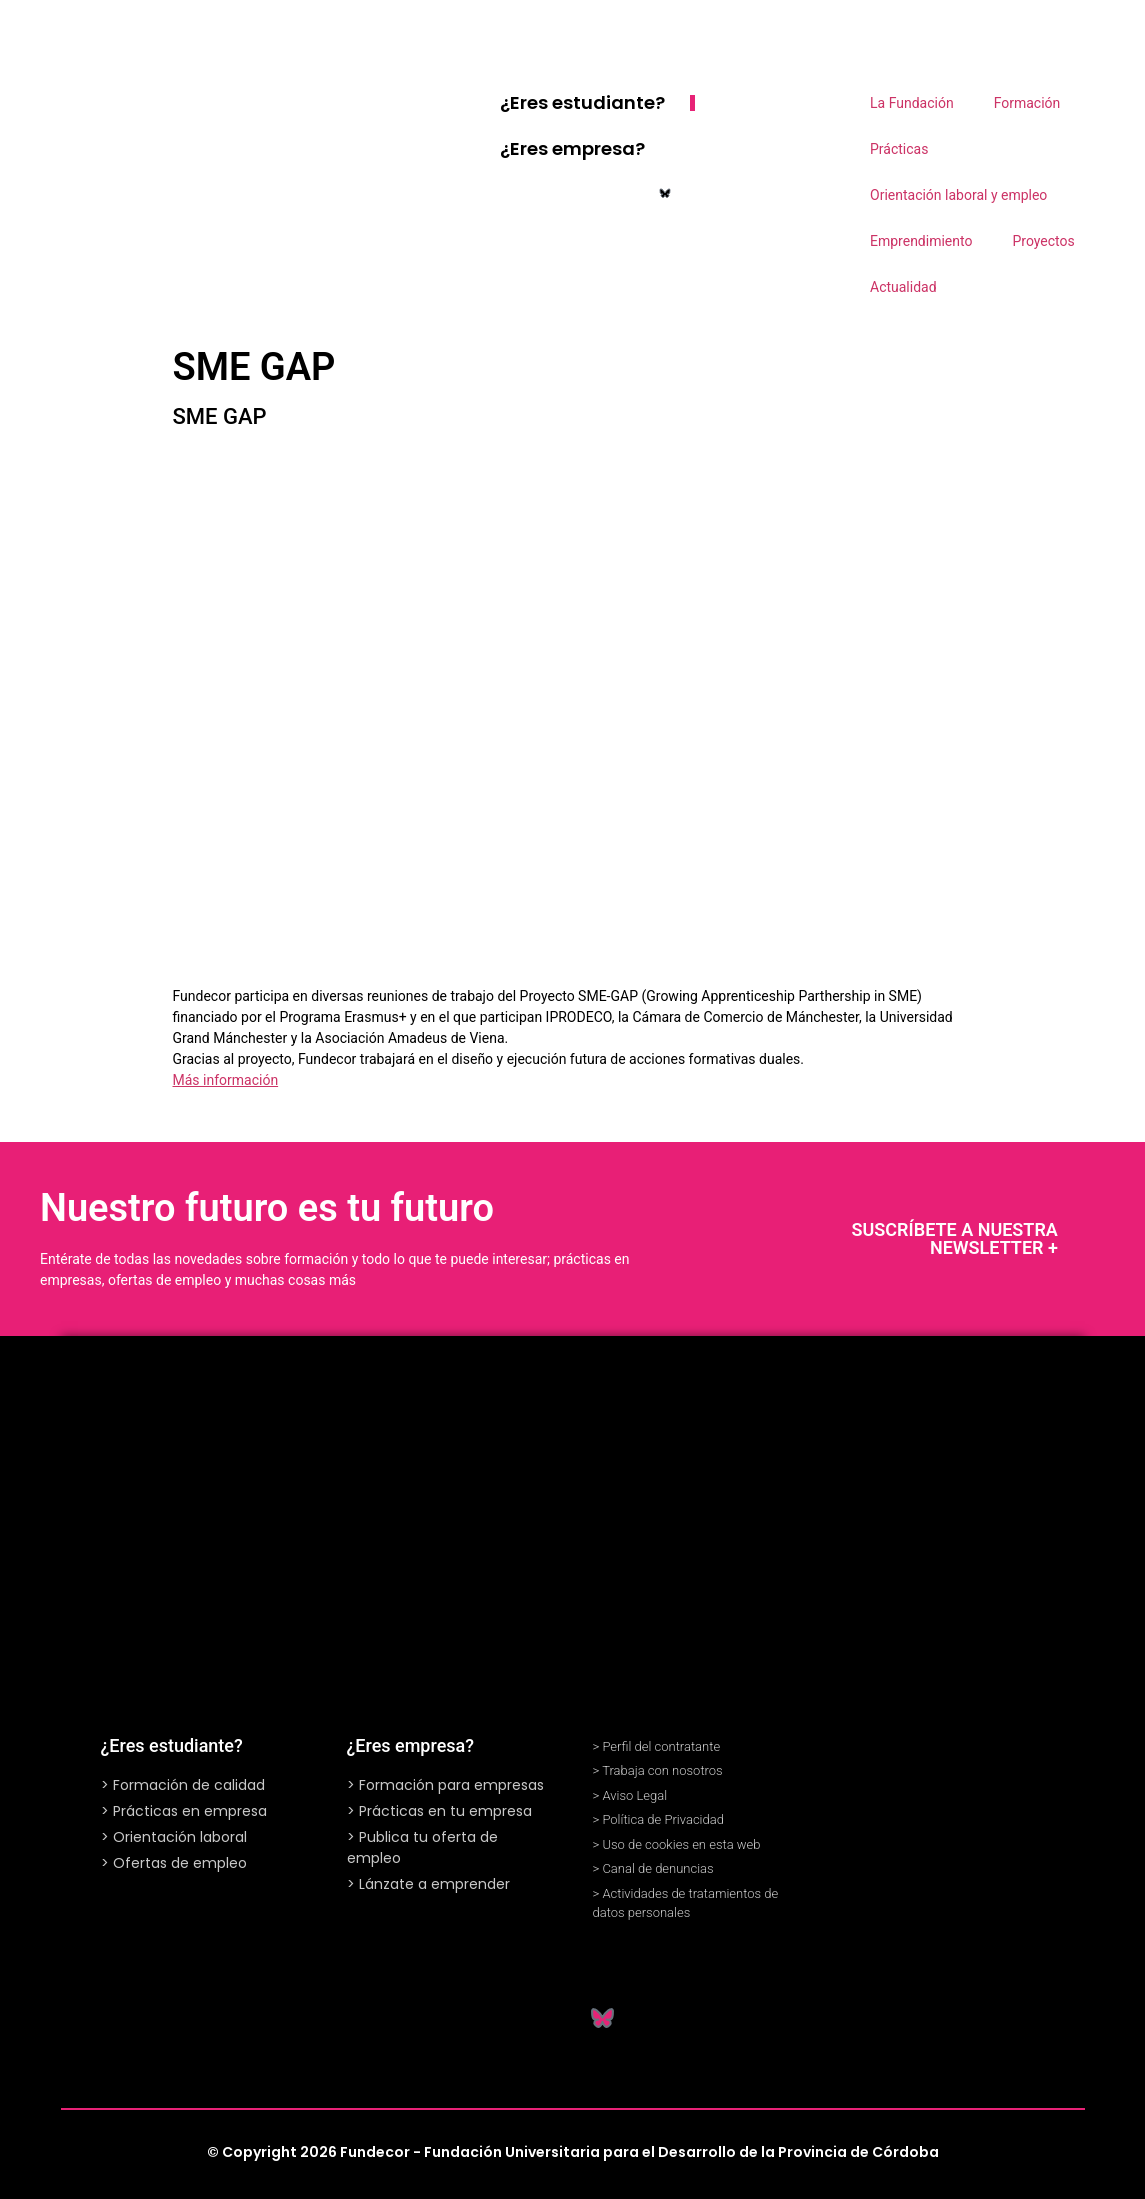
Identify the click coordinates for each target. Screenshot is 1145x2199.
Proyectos (1043, 241)
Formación (1027, 103)
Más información (226, 1080)
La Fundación (912, 103)
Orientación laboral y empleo (958, 195)
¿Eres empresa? (572, 148)
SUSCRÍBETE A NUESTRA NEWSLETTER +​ (955, 1238)
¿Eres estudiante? (582, 102)
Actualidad (903, 287)
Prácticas (899, 149)
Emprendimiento (921, 241)
